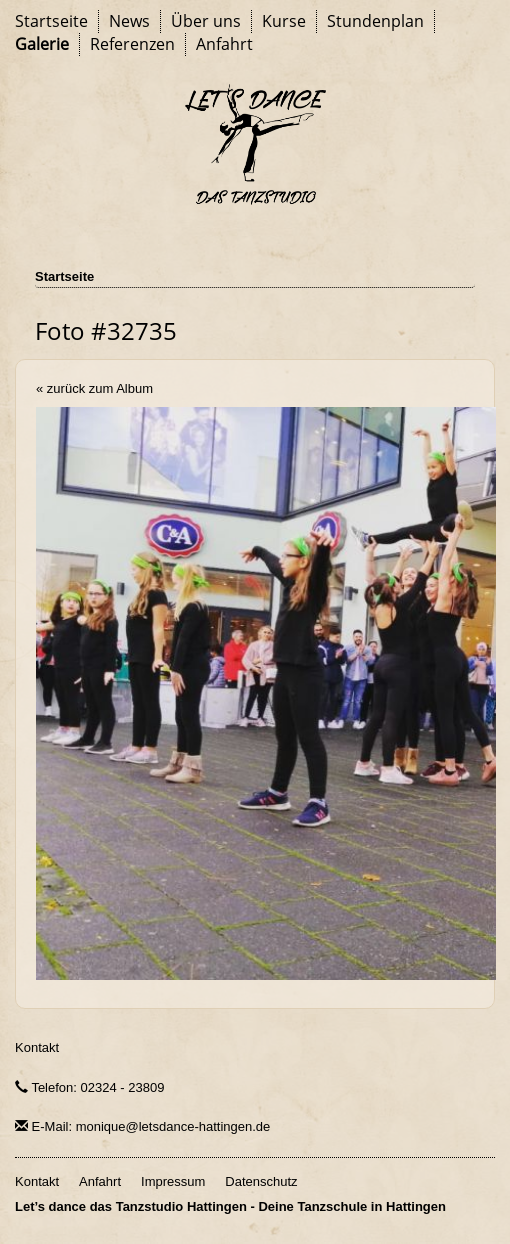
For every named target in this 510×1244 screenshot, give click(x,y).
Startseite (51, 21)
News (129, 21)
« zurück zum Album (94, 388)
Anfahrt (224, 44)
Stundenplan (375, 21)
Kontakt (37, 1047)
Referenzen (132, 44)
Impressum (173, 1181)
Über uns (206, 21)
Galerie (42, 44)
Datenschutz (261, 1181)
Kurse (284, 21)
